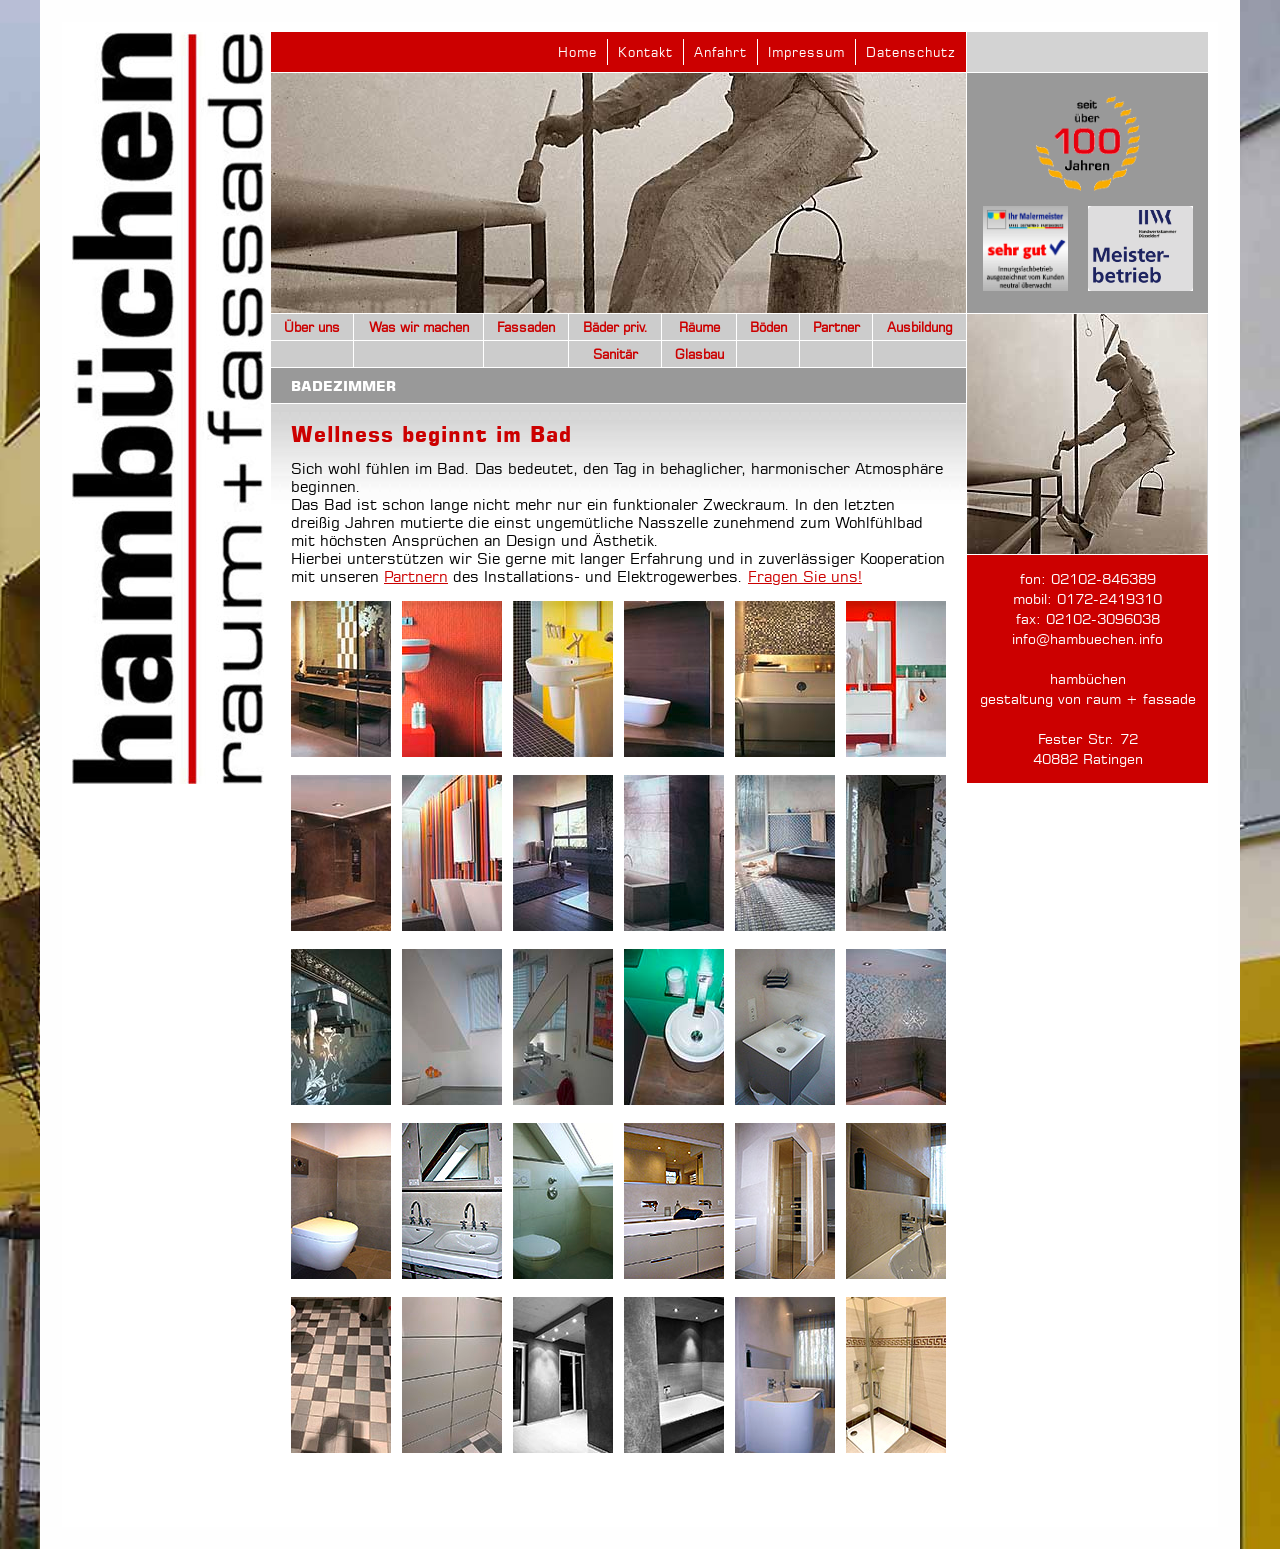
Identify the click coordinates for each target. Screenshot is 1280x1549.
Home (577, 52)
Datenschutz (911, 52)
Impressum (806, 52)
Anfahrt (720, 52)
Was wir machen (419, 327)
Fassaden (526, 327)
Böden (768, 327)
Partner (836, 327)
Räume (699, 327)
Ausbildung (920, 327)
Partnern (416, 576)
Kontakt (645, 52)
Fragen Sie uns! (805, 576)
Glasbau (699, 354)
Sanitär (615, 354)
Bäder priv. (615, 327)
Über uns (312, 327)
